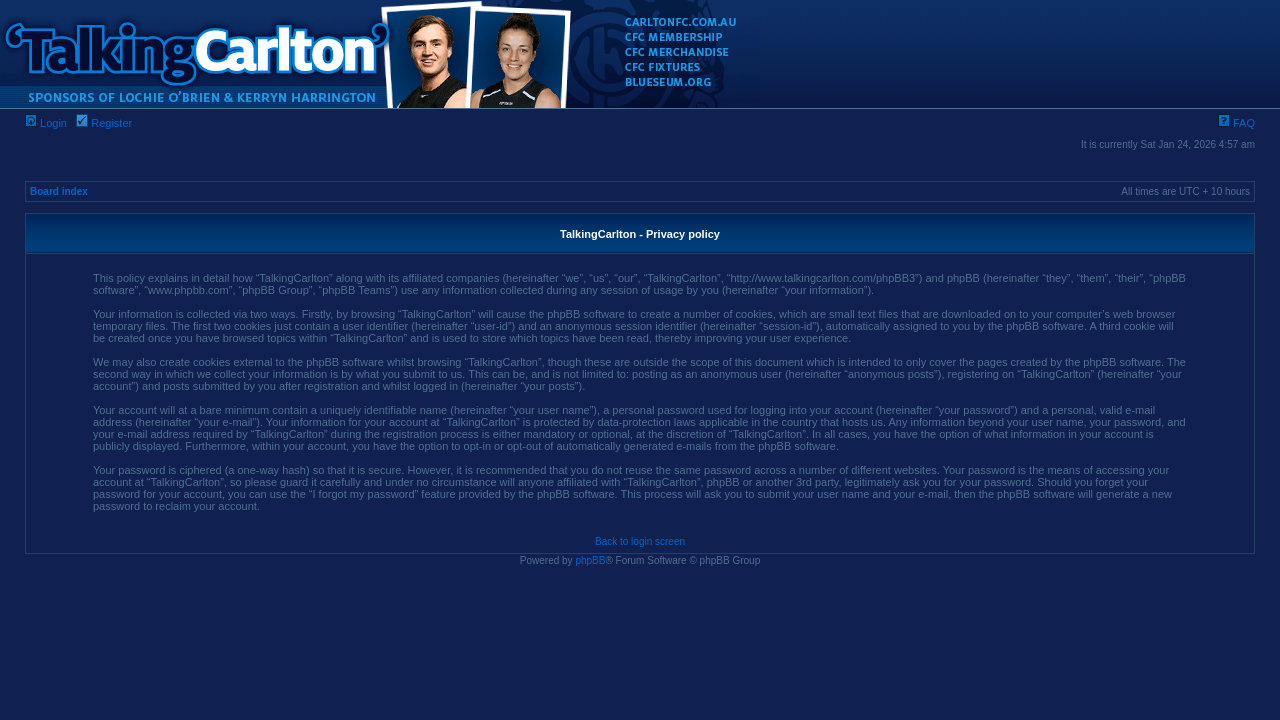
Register (104, 123)
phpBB (590, 560)
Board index (59, 191)
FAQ (1236, 123)
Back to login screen (640, 541)
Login (46, 123)
